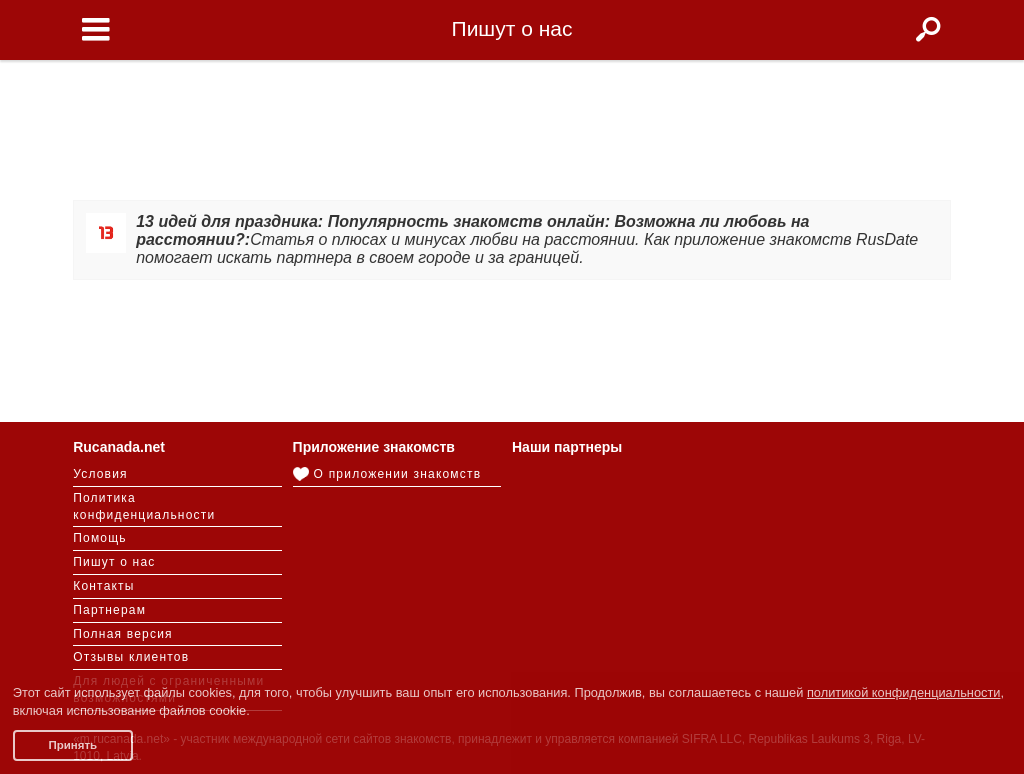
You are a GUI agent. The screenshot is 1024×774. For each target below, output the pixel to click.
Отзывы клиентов (131, 657)
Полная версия (123, 634)
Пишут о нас (114, 562)
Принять (72, 745)
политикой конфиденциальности (904, 692)
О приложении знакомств (387, 474)
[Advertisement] (512, 122)
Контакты (103, 586)
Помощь (100, 538)
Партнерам (109, 610)
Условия (100, 474)
